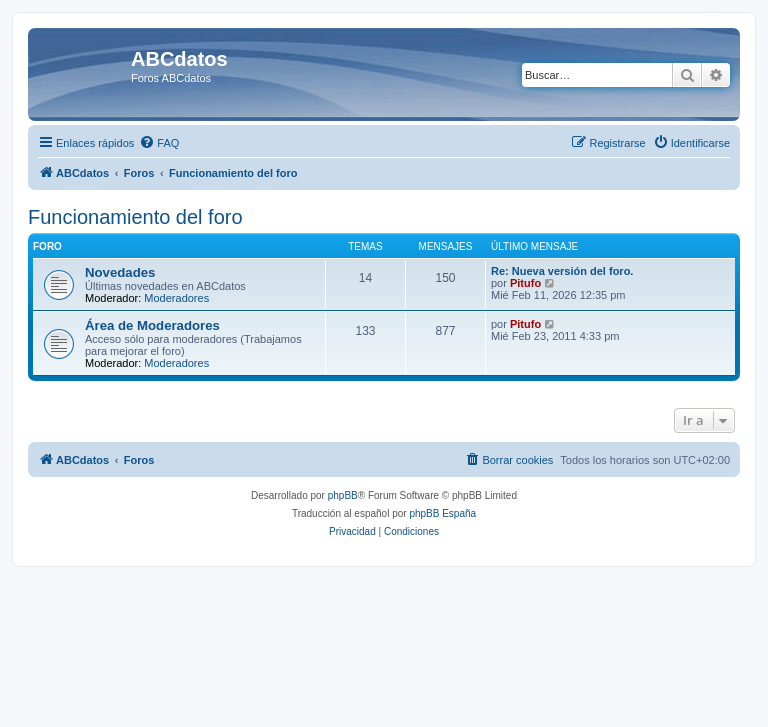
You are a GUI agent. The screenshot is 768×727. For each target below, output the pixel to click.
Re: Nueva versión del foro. (562, 271)
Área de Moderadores (152, 325)
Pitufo (525, 283)
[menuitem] (159, 143)
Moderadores (176, 298)
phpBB (343, 495)
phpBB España (442, 513)
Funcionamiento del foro (135, 217)
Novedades (120, 272)
